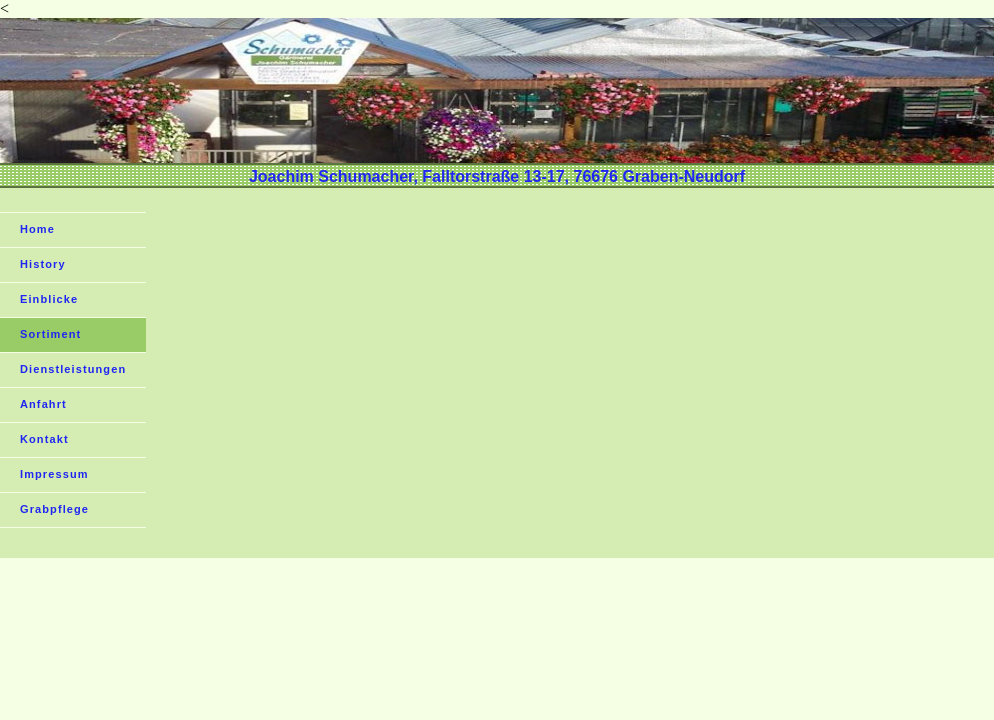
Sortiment (50, 334)
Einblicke (49, 299)
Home (37, 229)
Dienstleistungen (73, 369)
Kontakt (44, 439)
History (43, 264)
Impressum (54, 474)
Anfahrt (43, 404)
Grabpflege (54, 509)
